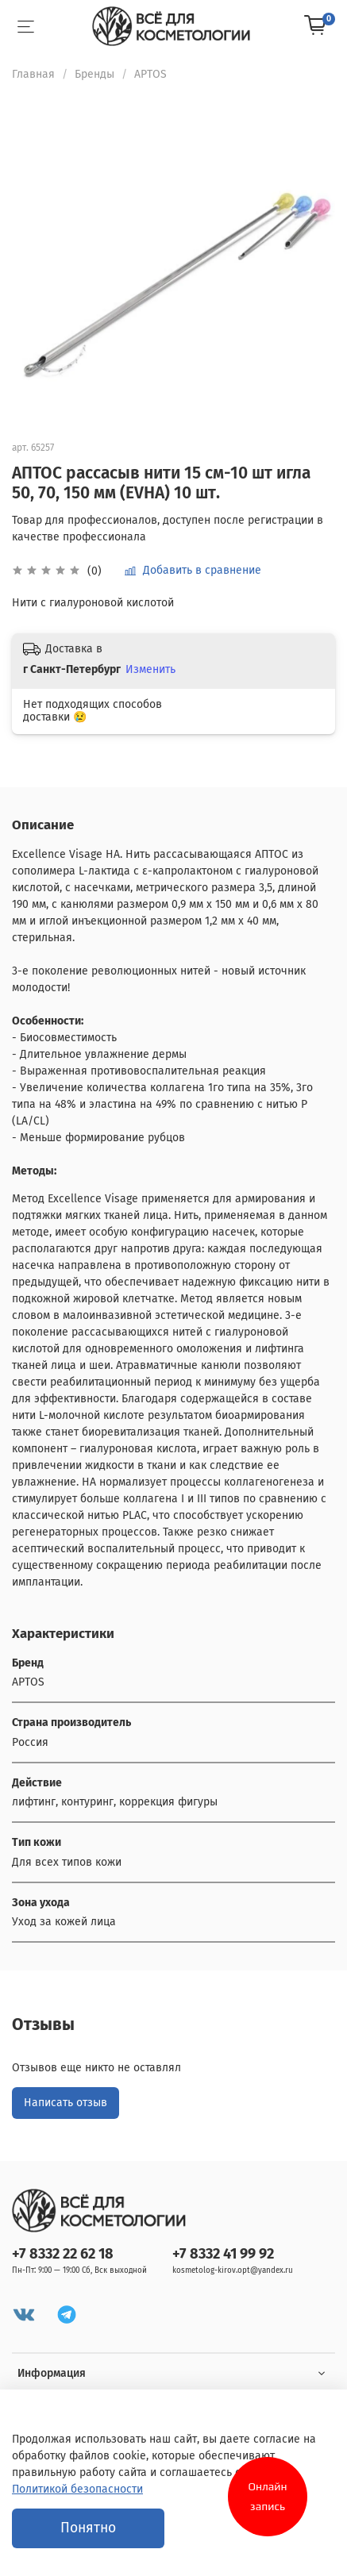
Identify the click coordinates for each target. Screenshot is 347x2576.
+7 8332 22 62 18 (63, 2254)
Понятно (88, 2528)
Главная (33, 74)
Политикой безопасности (77, 2489)
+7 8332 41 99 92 (223, 2254)
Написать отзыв (65, 2102)
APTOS (150, 74)
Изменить (150, 669)
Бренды (94, 74)
